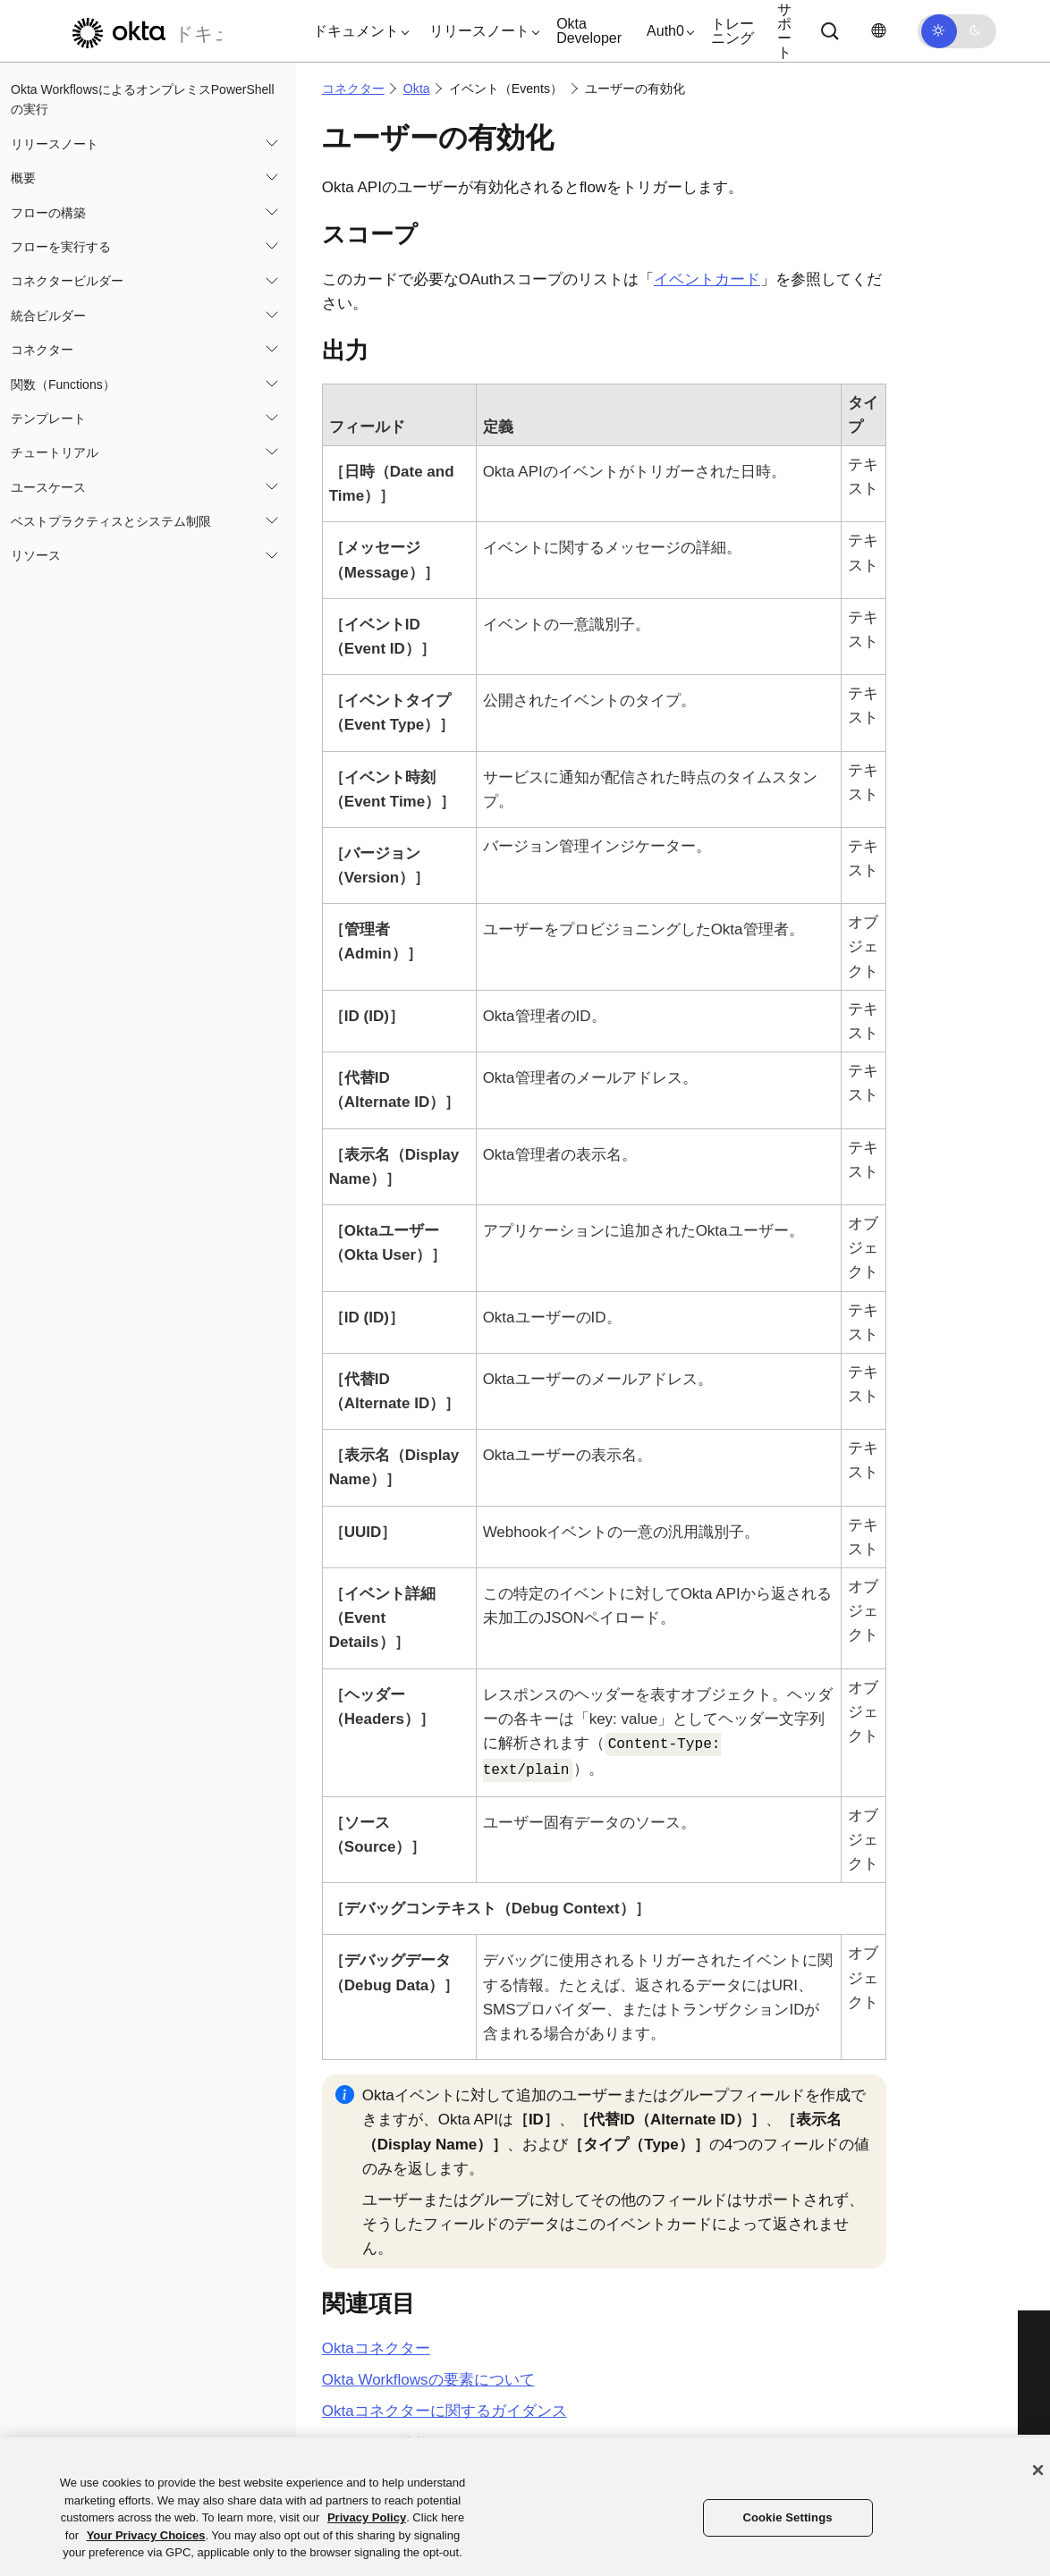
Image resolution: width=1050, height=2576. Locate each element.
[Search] (830, 31)
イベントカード (707, 279)
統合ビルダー (48, 315)
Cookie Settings (787, 2517)
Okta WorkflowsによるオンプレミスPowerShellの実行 (143, 99)
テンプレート (48, 418)
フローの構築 (48, 213)
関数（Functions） (63, 384)
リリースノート (54, 144)
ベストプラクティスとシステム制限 (111, 521)
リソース (36, 555)
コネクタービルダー (67, 281)
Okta (416, 88)
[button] (357, 31)
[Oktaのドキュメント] (142, 31)
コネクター (42, 349)
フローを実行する (61, 247)
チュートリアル (54, 452)
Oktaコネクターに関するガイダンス (444, 2411)
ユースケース (48, 487)
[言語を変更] (878, 31)
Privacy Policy (366, 2517)
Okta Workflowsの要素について (428, 2379)
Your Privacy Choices (146, 2535)
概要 (23, 178)
